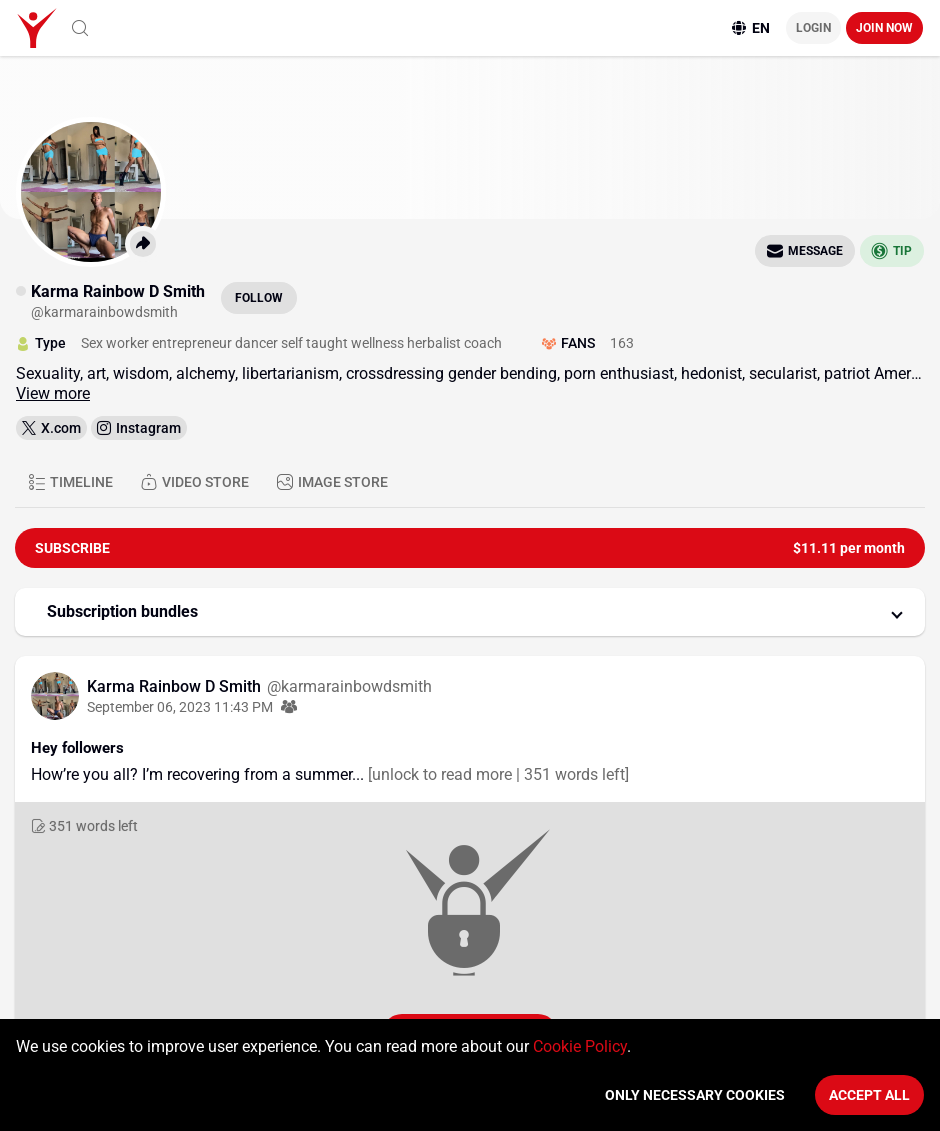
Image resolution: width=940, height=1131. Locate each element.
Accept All (869, 1095)
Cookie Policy (580, 1046)
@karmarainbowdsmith (349, 686)
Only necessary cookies (695, 1095)
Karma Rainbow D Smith (176, 686)
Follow (259, 298)
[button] (470, 612)
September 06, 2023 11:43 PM (180, 707)
